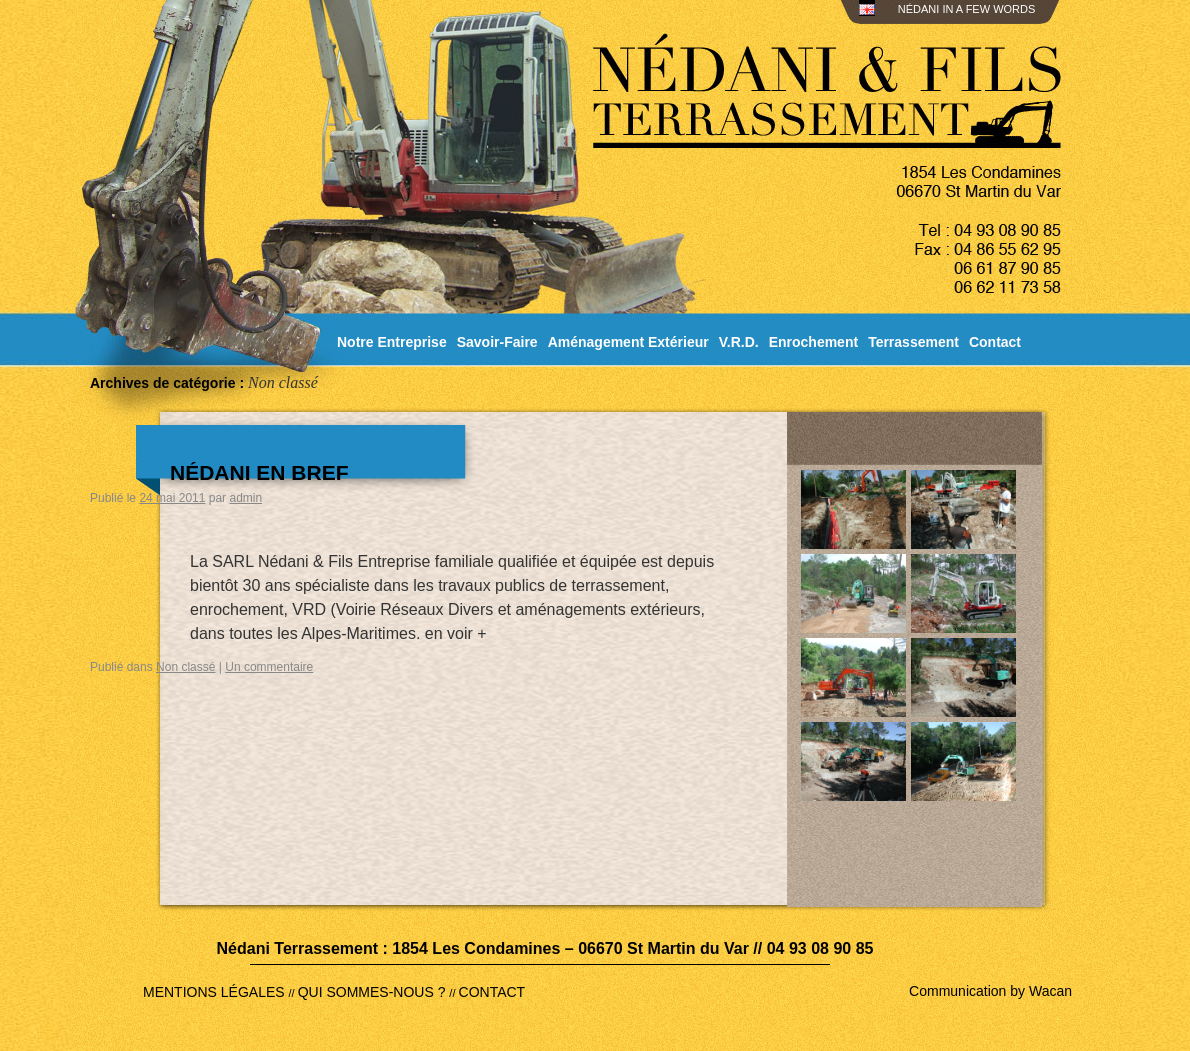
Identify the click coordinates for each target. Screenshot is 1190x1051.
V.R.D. (739, 342)
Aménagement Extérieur (628, 342)
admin (245, 498)
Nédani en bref (259, 472)
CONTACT (492, 992)
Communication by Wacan (990, 991)
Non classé (185, 667)
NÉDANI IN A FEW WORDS (964, 9)
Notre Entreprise (392, 342)
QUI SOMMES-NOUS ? (374, 992)
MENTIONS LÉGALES (215, 992)
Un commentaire (269, 667)
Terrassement (913, 342)
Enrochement (813, 342)
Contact (995, 342)
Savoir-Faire (497, 342)
